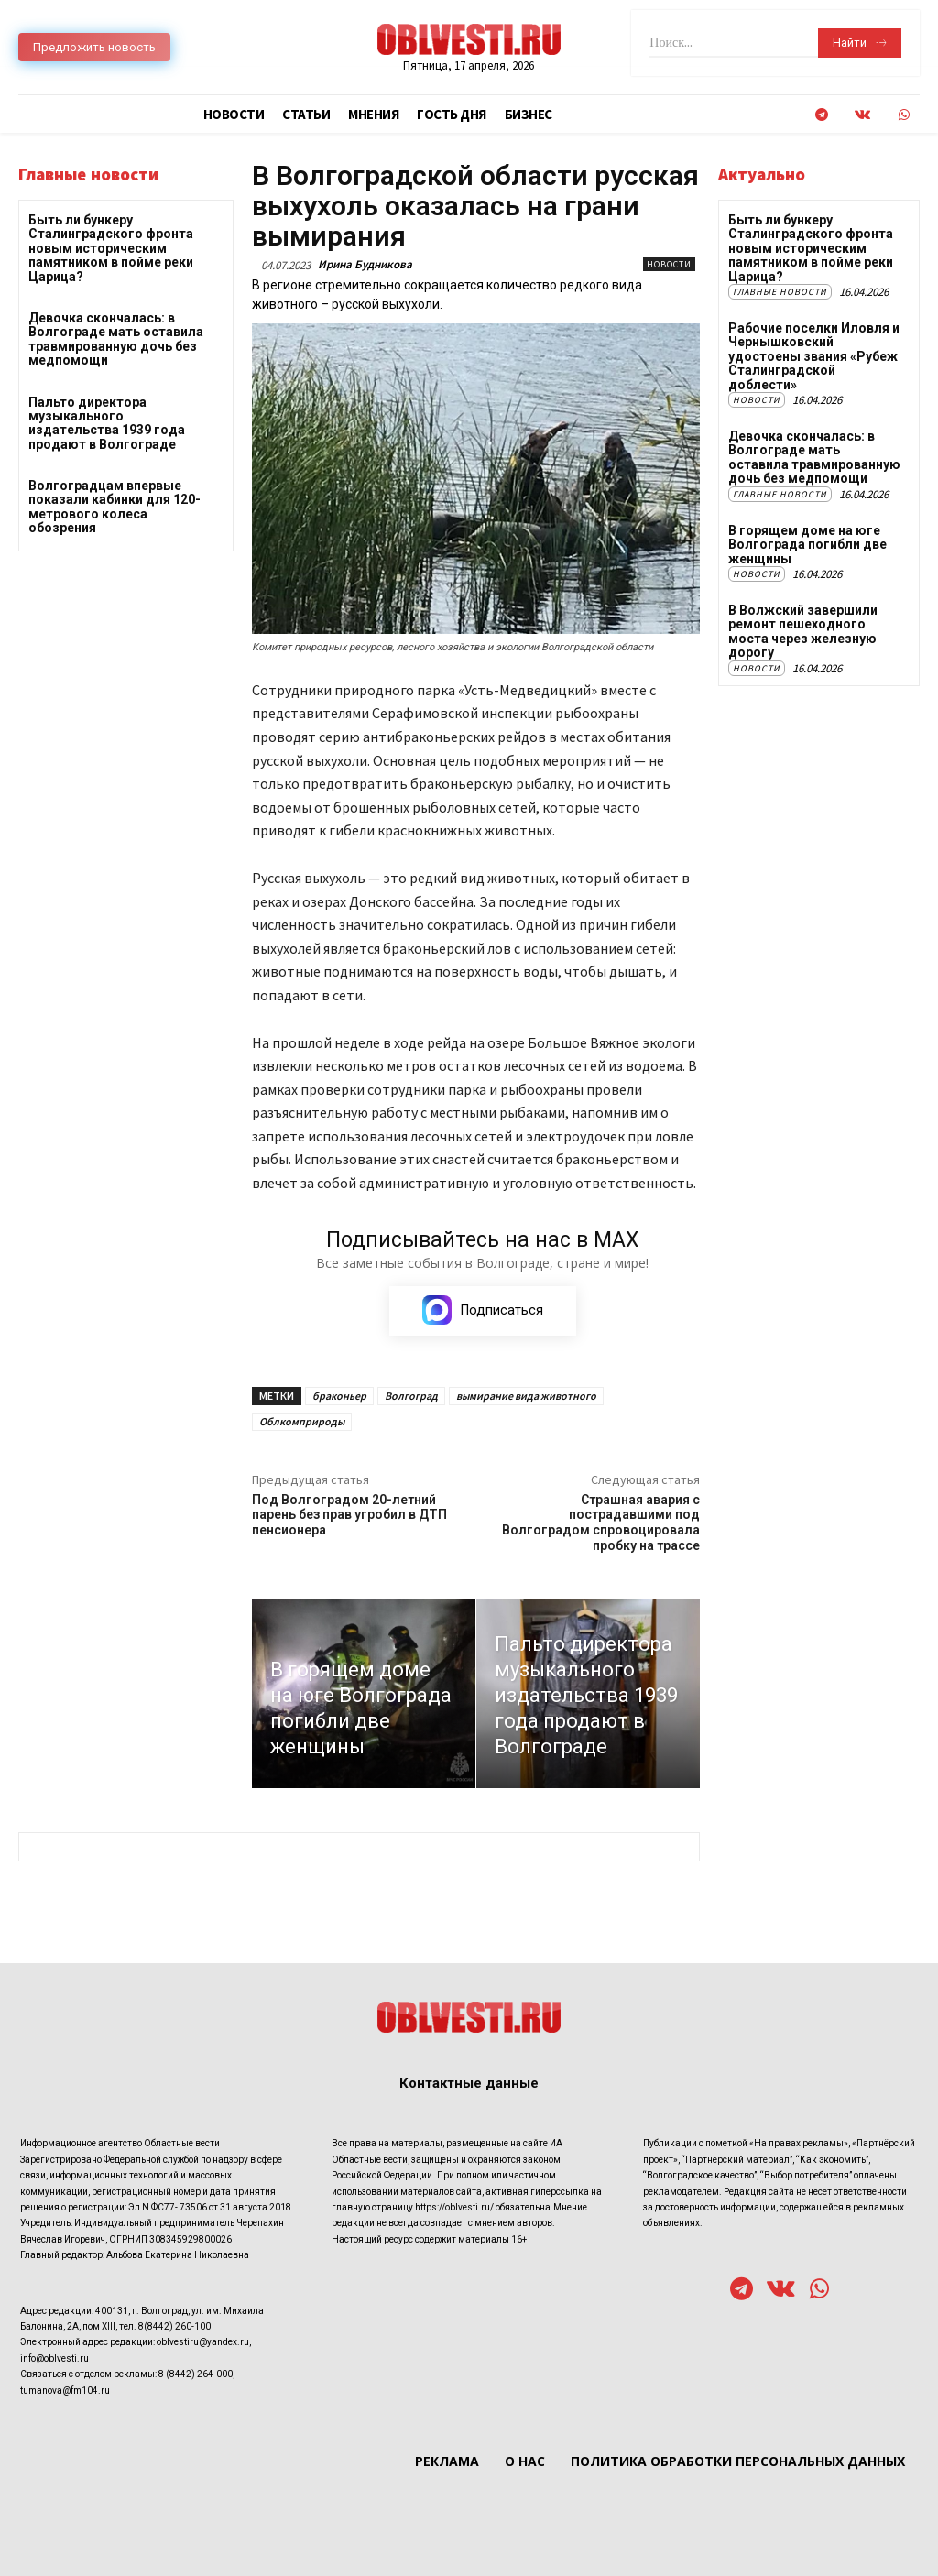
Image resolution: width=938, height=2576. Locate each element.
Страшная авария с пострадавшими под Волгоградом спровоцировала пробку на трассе (601, 1523)
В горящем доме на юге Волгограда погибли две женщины (807, 543)
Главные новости (780, 292)
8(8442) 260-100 (174, 2327)
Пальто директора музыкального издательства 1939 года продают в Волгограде (106, 423)
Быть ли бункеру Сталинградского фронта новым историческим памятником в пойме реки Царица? (110, 248)
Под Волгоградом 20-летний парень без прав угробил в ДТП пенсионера (349, 1516)
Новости (669, 264)
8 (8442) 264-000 (195, 2375)
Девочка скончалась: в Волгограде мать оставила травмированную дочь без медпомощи (115, 339)
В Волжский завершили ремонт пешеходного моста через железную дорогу (803, 631)
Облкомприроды (301, 1422)
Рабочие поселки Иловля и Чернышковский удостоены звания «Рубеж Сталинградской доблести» (814, 356)
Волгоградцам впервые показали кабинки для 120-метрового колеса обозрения (114, 506)
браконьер (339, 1396)
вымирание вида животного (526, 1396)
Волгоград (411, 1396)
